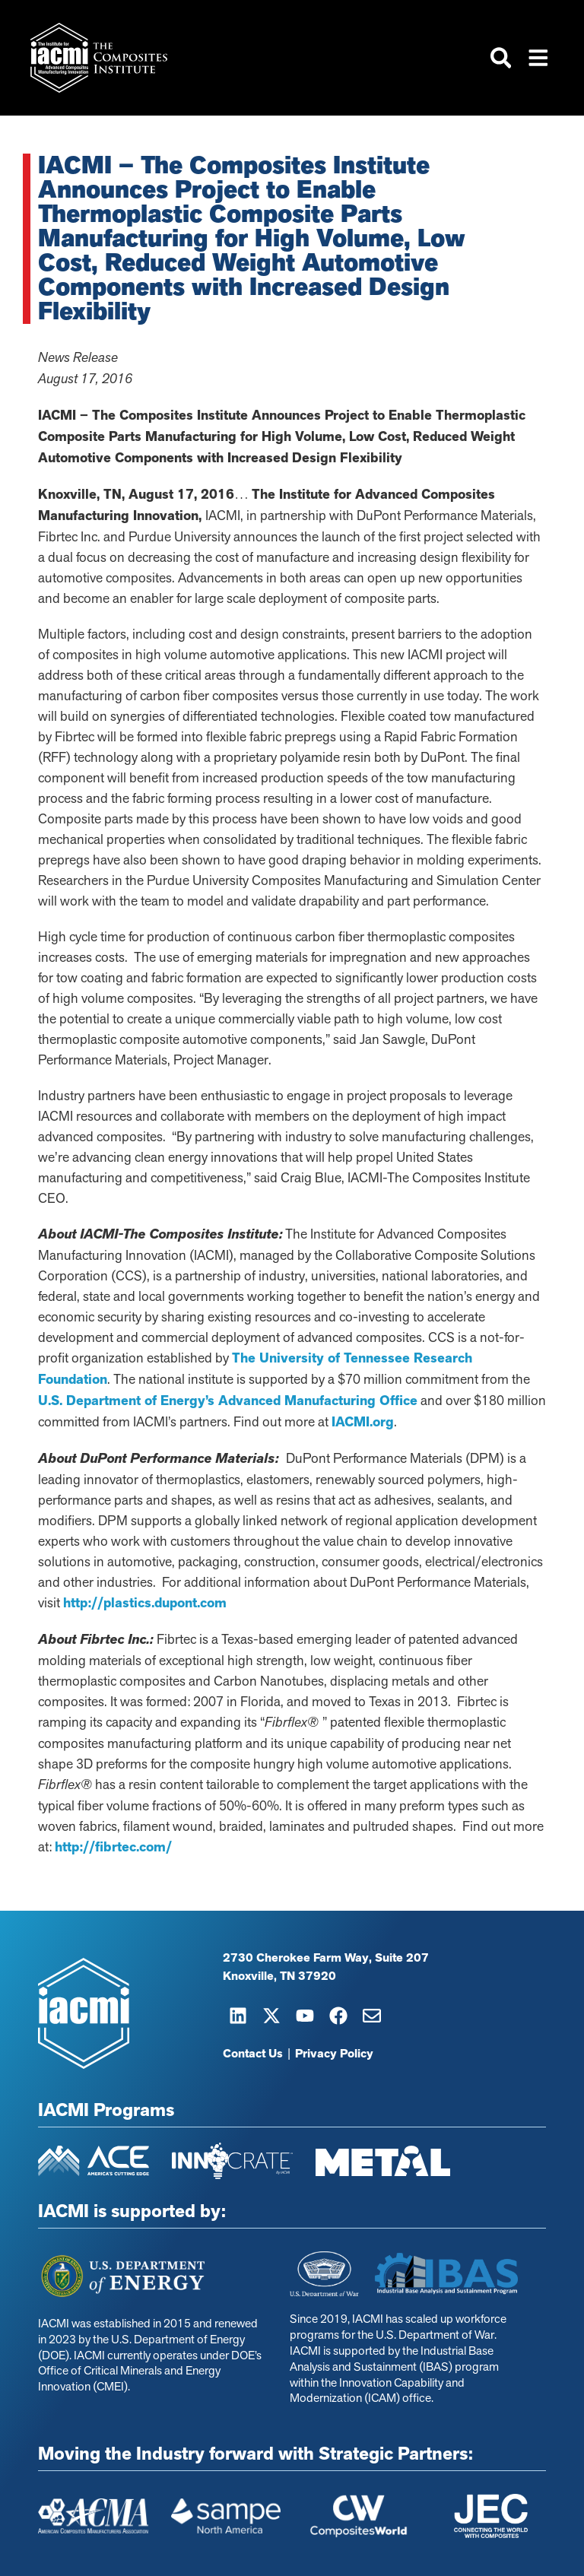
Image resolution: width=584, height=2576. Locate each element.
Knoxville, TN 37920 (279, 1976)
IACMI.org (363, 1422)
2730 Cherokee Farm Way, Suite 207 (326, 1957)
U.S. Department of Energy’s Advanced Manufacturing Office (227, 1400)
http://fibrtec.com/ (113, 1847)
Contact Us (253, 2053)
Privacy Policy (334, 2053)
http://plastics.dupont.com (145, 1603)
